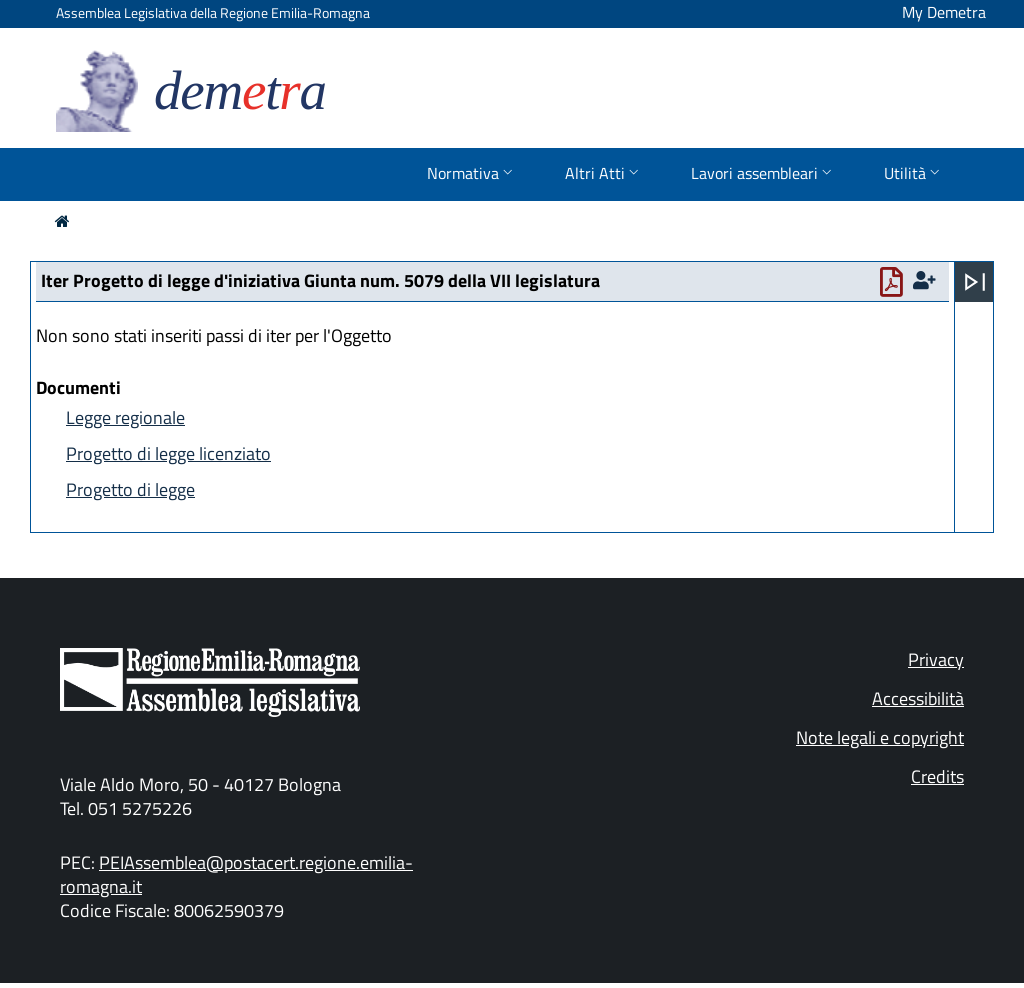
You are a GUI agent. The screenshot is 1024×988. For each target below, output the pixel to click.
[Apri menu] (975, 282)
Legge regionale (125, 417)
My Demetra (944, 12)
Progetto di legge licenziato (168, 453)
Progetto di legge (130, 489)
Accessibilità (918, 698)
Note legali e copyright (880, 737)
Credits (937, 776)
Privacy (936, 659)
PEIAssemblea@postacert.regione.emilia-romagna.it (236, 874)
